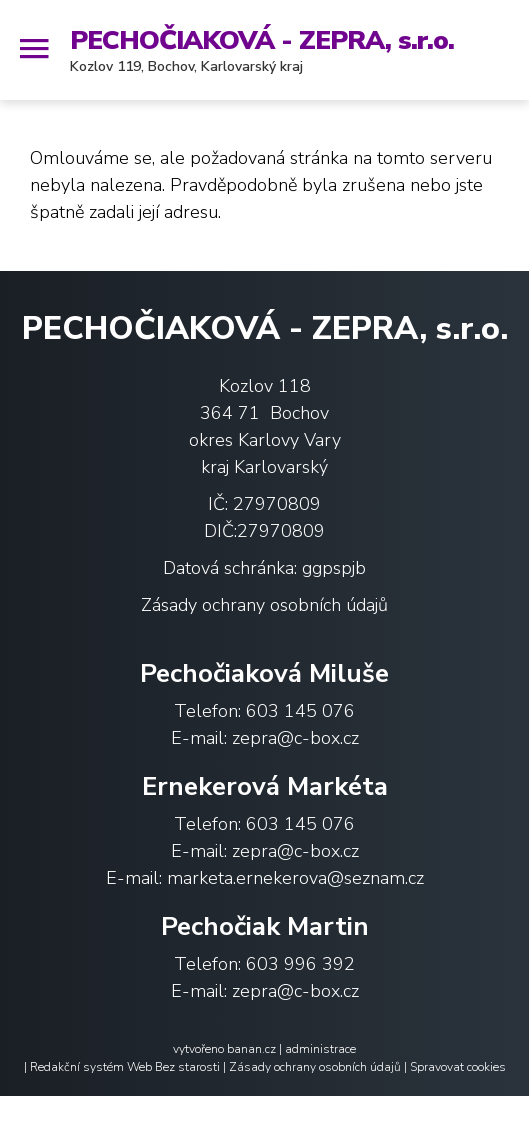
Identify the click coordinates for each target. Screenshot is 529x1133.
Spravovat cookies (458, 1067)
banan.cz (251, 1049)
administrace (320, 1049)
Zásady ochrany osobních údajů (264, 605)
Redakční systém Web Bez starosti (125, 1067)
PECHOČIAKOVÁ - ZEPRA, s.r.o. (262, 40)
